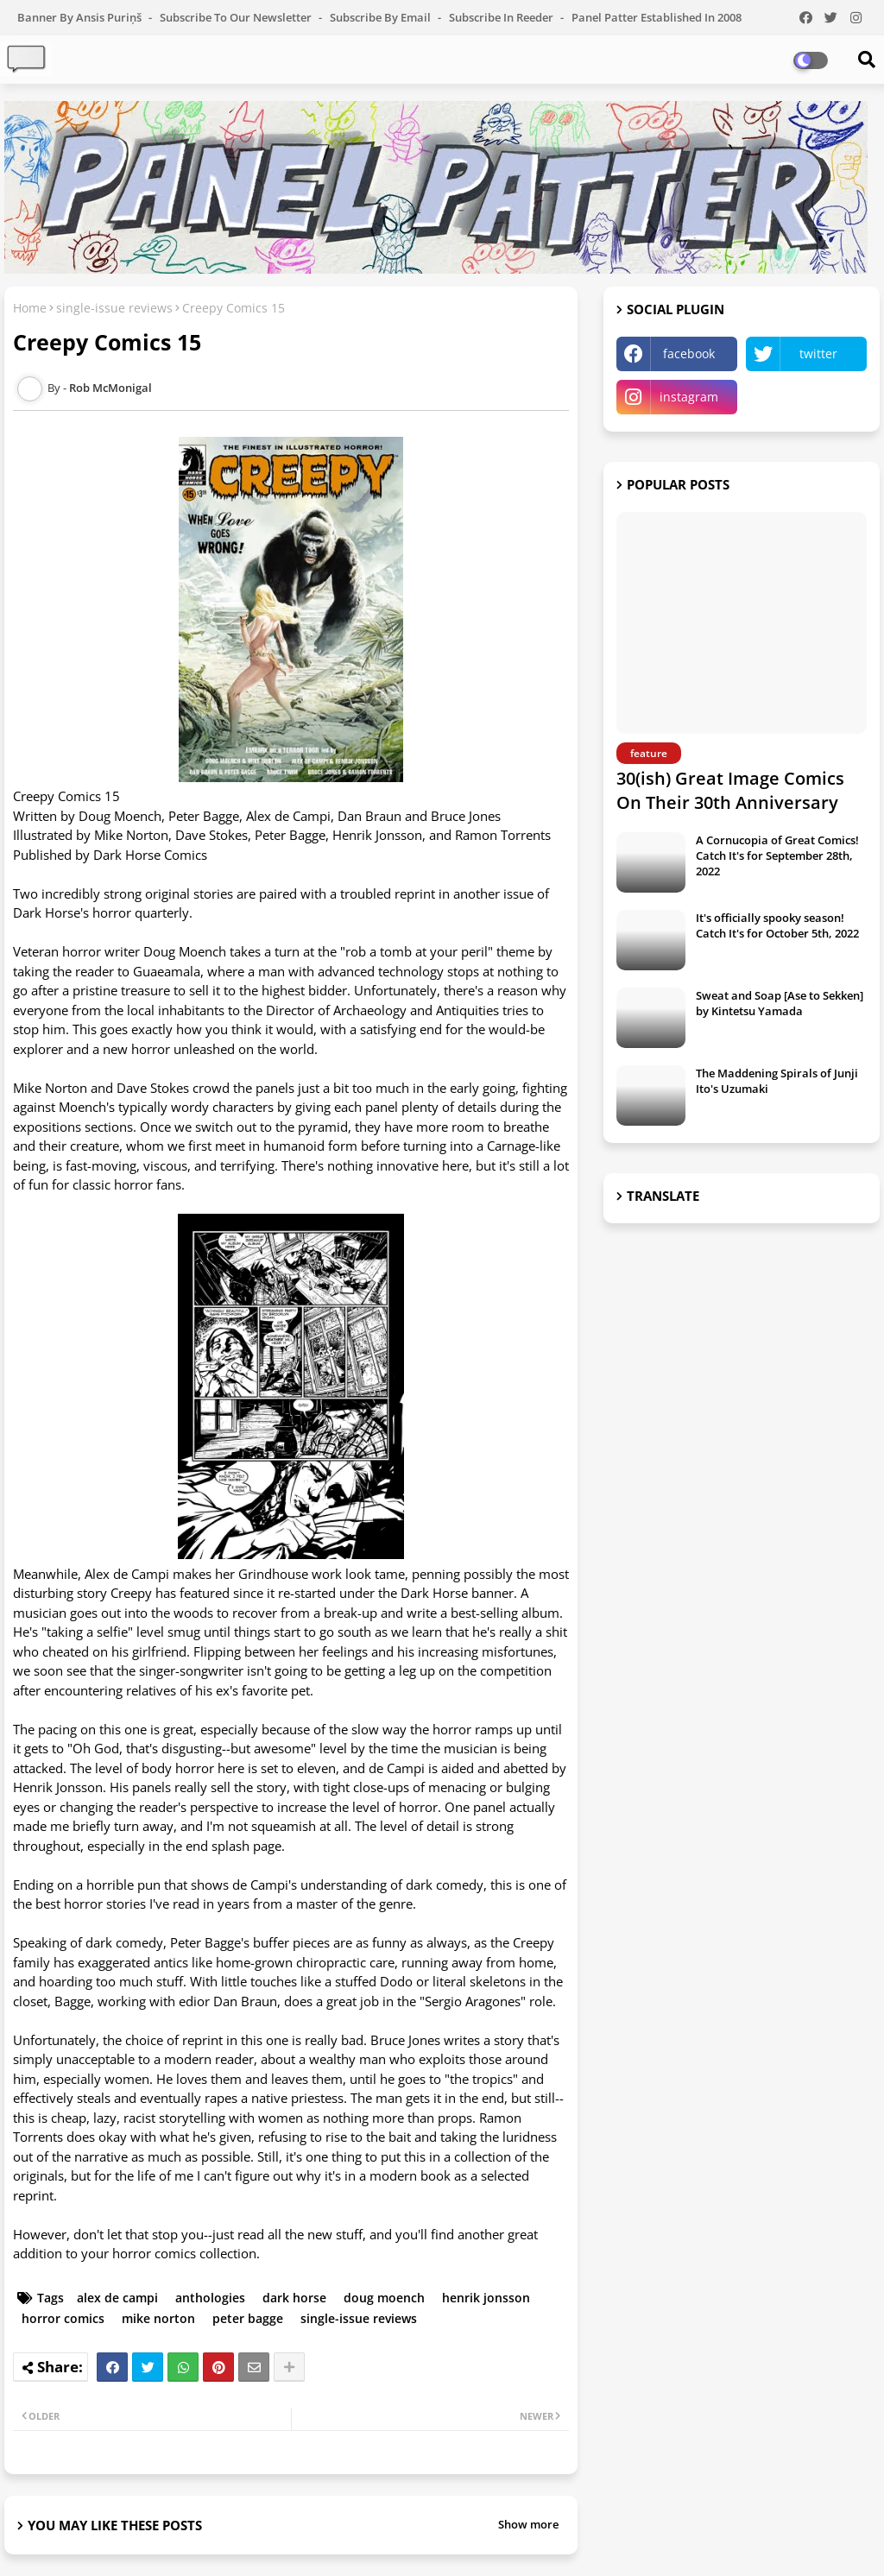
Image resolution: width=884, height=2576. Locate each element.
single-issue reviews (114, 308)
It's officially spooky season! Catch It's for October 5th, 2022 (777, 925)
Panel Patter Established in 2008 (656, 17)
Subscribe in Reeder (502, 17)
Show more (528, 2524)
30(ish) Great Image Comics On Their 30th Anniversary (730, 790)
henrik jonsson (486, 2297)
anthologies (210, 2297)
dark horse (294, 2297)
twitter (818, 353)
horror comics (63, 2318)
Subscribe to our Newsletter (237, 17)
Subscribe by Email (381, 17)
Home (30, 308)
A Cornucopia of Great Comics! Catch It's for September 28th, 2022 (777, 855)
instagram (689, 396)
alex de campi (117, 2297)
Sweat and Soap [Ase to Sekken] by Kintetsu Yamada (779, 1003)
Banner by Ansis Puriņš (80, 17)
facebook (689, 353)
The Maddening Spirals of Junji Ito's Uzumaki (777, 1080)
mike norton (158, 2318)
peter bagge (247, 2318)
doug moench (384, 2297)
